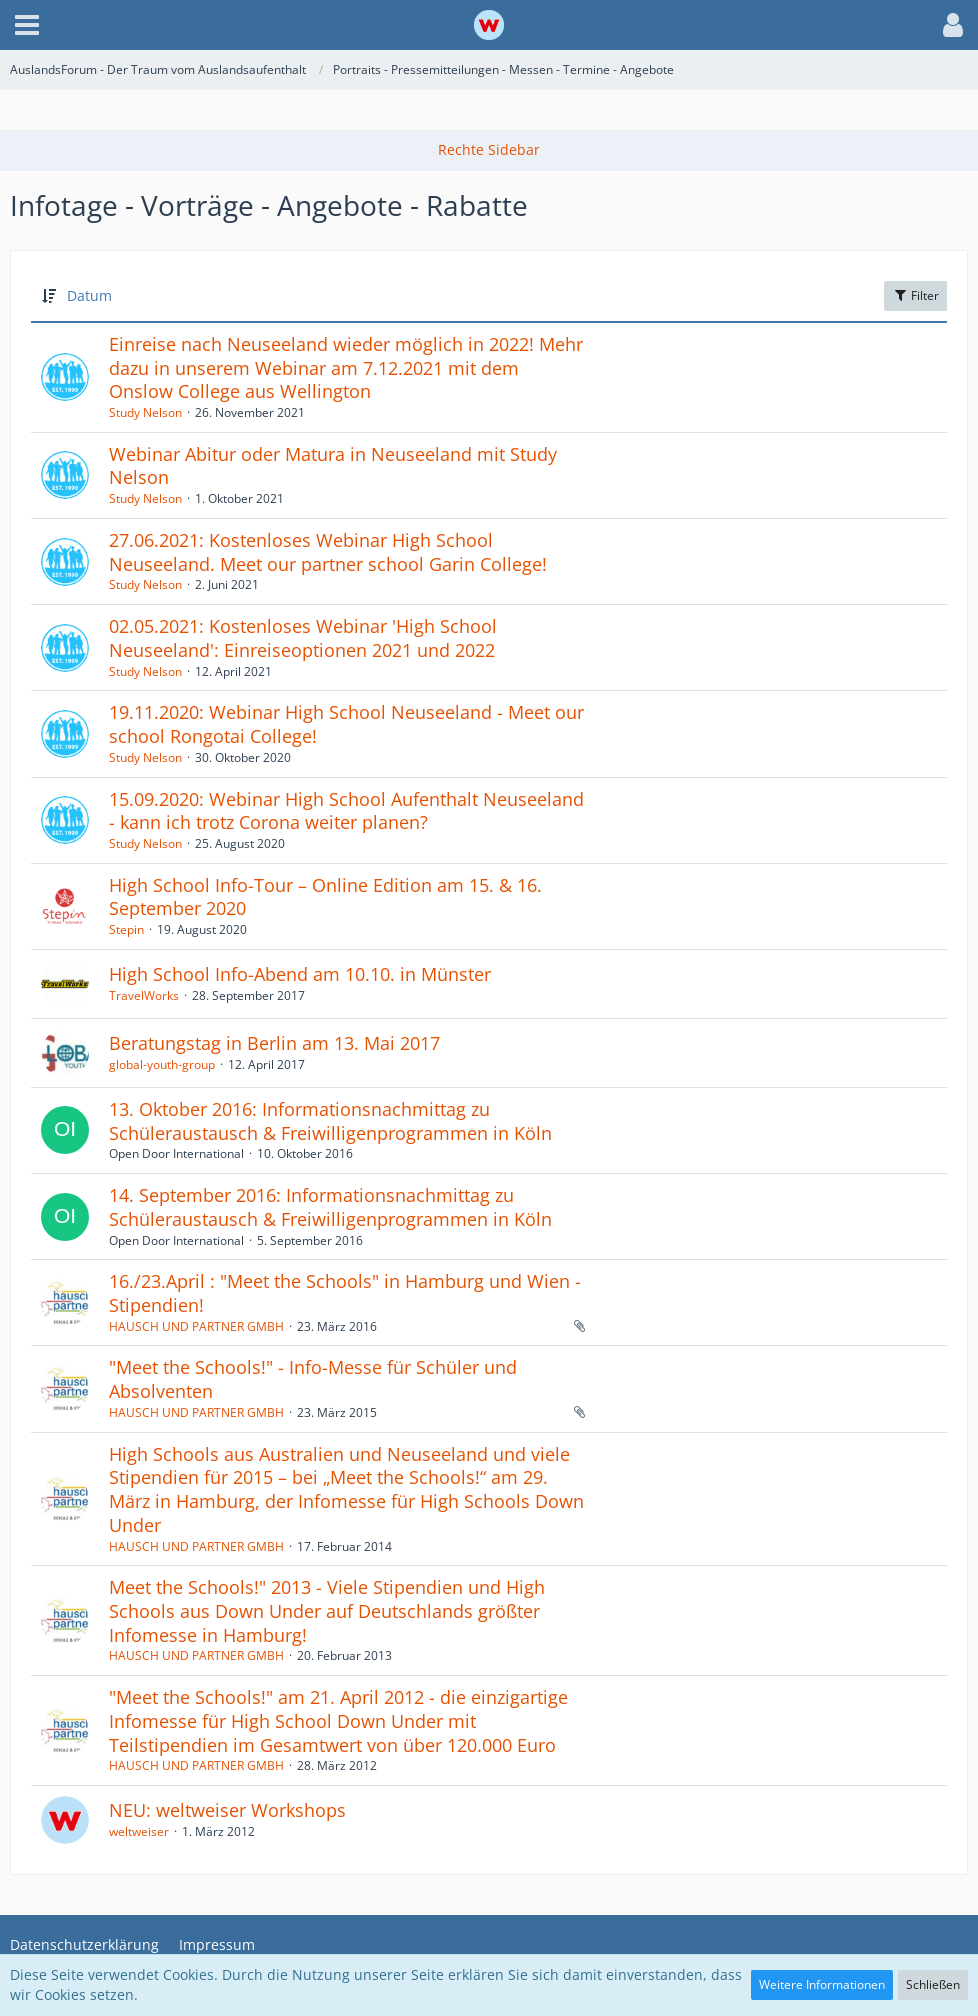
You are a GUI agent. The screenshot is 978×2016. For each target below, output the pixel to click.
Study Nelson (145, 412)
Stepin (126, 929)
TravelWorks (144, 995)
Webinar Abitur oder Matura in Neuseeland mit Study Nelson (333, 466)
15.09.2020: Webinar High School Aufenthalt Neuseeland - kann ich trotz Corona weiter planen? (346, 811)
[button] (27, 25)
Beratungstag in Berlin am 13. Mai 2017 (274, 1043)
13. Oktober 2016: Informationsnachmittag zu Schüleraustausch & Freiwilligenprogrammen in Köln (330, 1121)
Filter (915, 295)
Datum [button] (89, 295)
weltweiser (139, 1831)
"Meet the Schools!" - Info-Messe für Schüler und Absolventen (313, 1379)
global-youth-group (162, 1064)
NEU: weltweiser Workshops (227, 1810)
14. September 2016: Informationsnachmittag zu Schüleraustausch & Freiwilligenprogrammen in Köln (330, 1207)
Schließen (933, 1984)
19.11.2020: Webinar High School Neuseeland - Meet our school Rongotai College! (346, 724)
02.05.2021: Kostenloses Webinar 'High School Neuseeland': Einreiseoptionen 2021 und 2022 (303, 638)
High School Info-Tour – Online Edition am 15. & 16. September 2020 (325, 897)
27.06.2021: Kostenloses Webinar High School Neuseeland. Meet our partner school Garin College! (328, 552)
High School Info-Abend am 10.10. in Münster (300, 974)
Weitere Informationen (822, 1984)
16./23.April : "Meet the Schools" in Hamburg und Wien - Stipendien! (345, 1293)
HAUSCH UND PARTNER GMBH (196, 1326)
